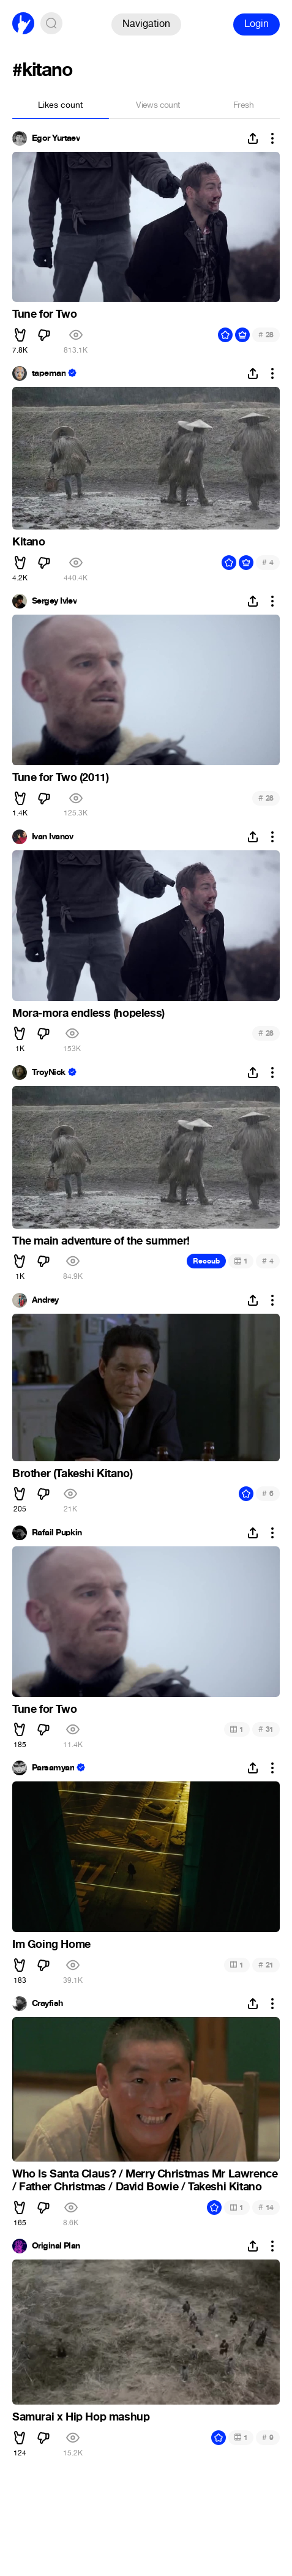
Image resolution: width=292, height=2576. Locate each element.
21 (266, 1965)
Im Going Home (51, 1944)
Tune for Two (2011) (60, 777)
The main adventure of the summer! (101, 1241)
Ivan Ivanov (52, 837)
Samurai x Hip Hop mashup (80, 2416)
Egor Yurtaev (56, 138)
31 (266, 1729)
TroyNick (49, 1072)
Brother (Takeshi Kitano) (72, 1473)
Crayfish (47, 2003)
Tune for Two (44, 314)
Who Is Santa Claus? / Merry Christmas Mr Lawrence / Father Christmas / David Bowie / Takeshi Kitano (144, 2180)
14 (266, 2207)
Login (256, 23)
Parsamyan (53, 1768)
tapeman (49, 373)
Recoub (206, 1261)
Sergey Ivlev (54, 601)
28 (266, 334)
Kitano (28, 541)
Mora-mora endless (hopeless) (88, 1013)
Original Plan (56, 2246)
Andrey (45, 1300)
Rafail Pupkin (57, 1533)
